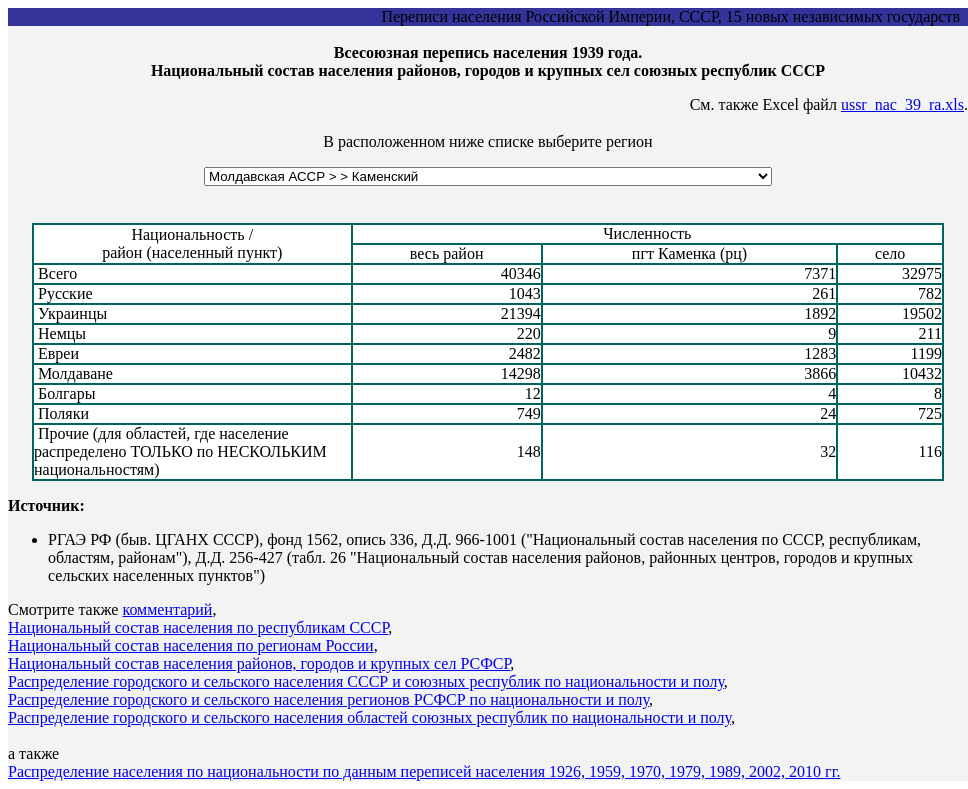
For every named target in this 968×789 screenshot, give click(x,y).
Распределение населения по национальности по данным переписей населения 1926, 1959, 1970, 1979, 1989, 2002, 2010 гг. (424, 771)
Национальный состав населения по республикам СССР (198, 627)
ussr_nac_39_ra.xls (902, 104)
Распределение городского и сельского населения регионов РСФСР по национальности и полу (328, 699)
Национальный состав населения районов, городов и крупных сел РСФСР (259, 663)
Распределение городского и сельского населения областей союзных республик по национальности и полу (369, 717)
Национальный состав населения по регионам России (191, 645)
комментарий (167, 609)
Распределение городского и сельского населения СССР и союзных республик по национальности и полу (366, 681)
